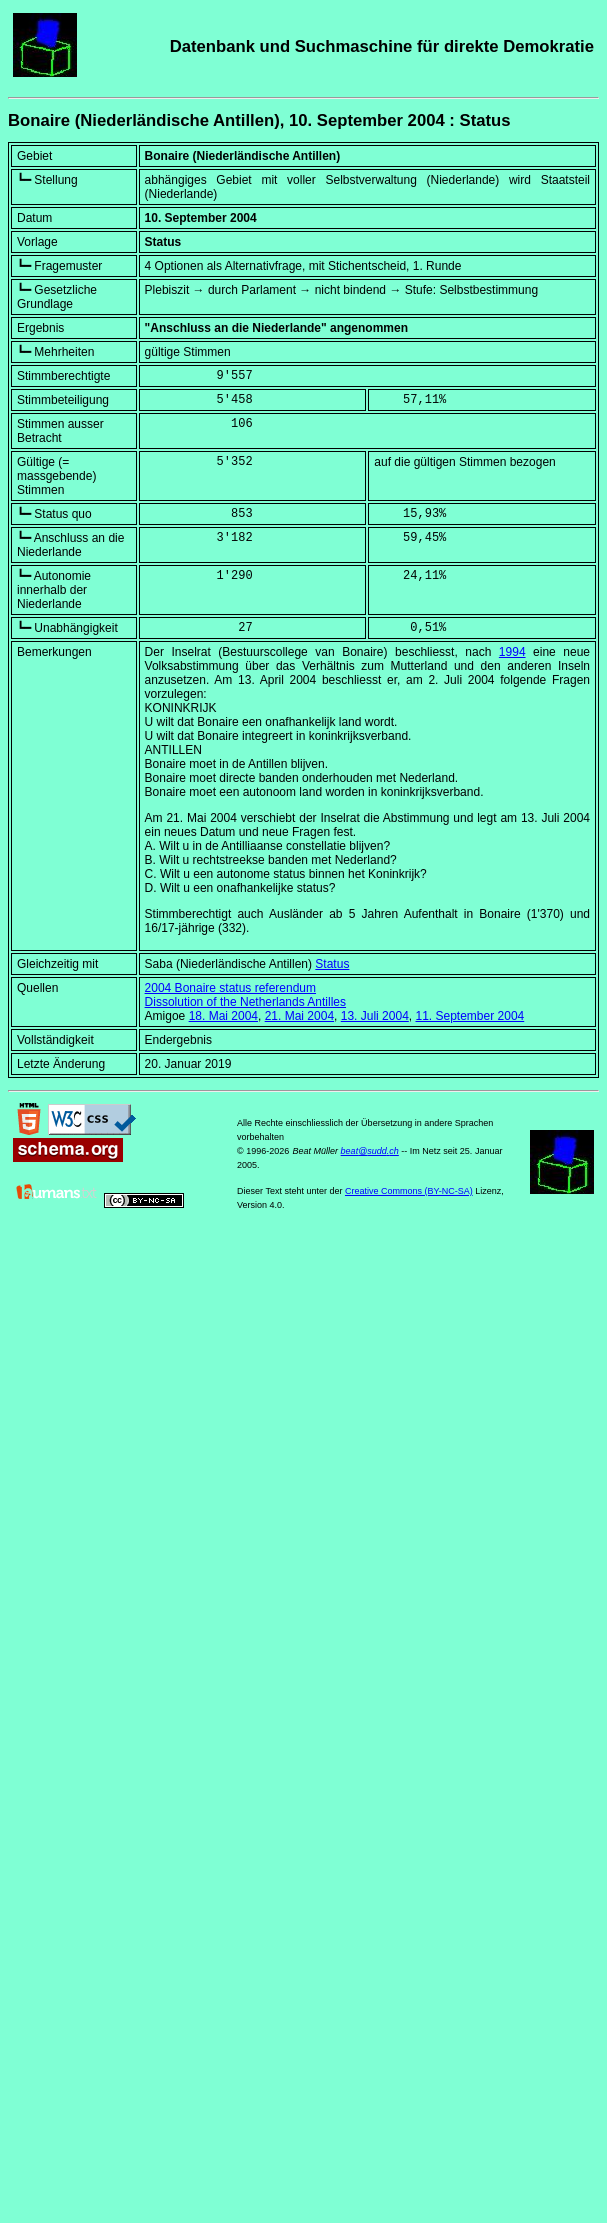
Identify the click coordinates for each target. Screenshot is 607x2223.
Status (332, 964)
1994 (512, 652)
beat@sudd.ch (370, 1151)
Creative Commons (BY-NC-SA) (409, 1191)
